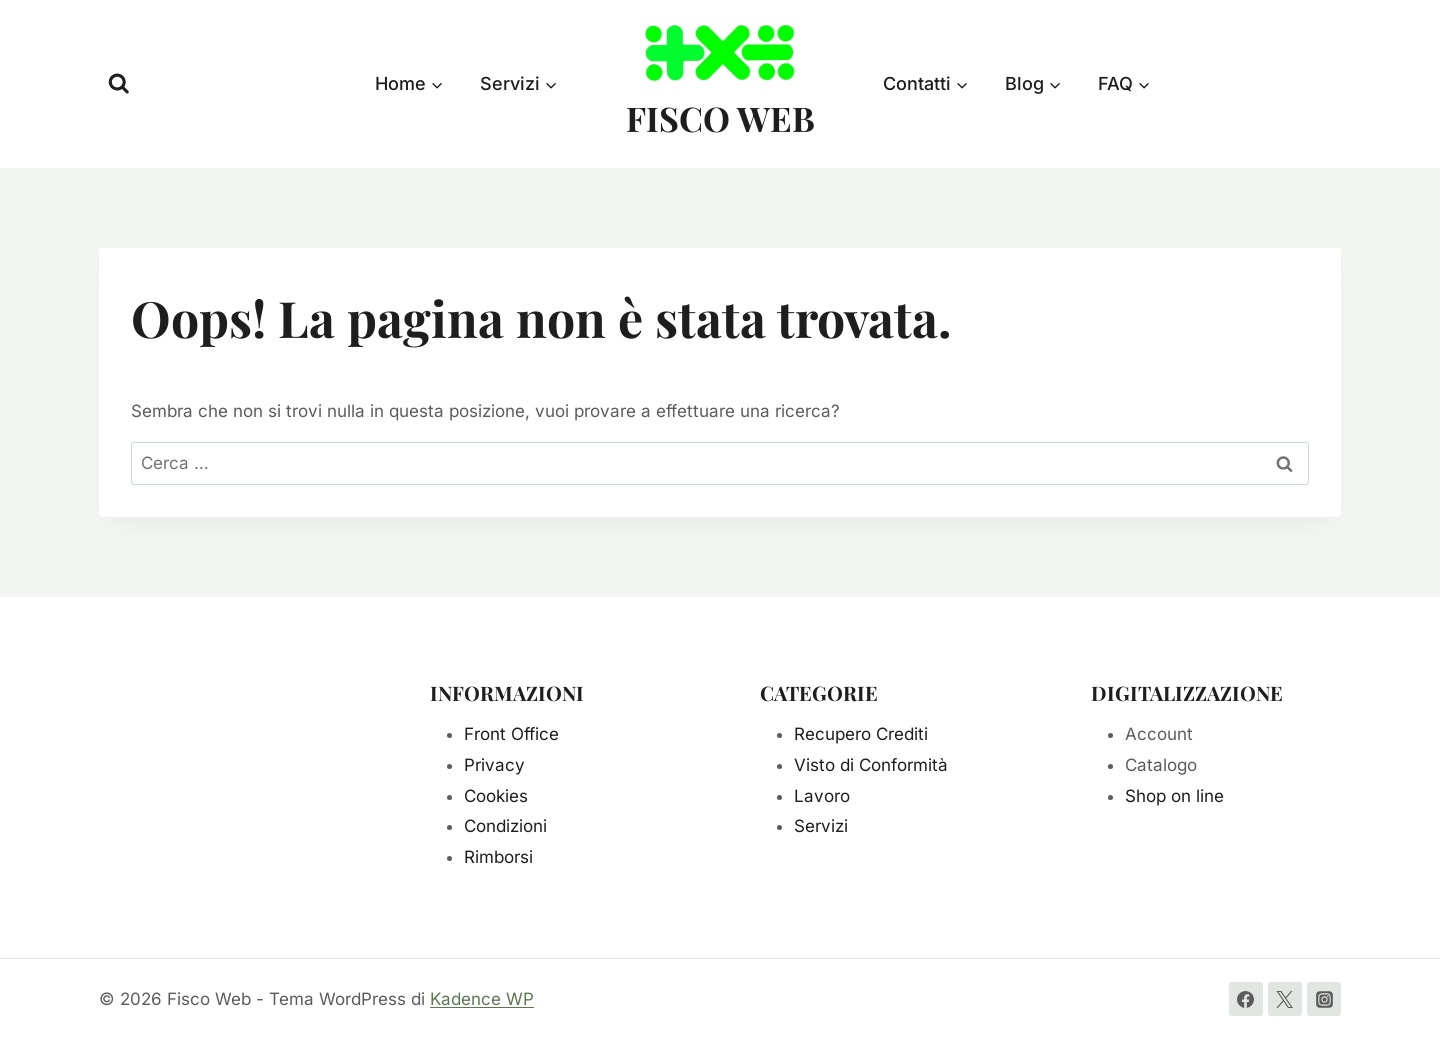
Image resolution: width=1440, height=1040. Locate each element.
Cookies (496, 796)
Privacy (494, 765)
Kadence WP (482, 999)
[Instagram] (1324, 999)
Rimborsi (498, 857)
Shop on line (1174, 796)
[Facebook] (1246, 999)
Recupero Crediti (861, 734)
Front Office (511, 734)
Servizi (821, 826)
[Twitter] (1285, 999)
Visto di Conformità (871, 765)
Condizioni (505, 826)
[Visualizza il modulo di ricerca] (119, 84)
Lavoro (822, 796)
